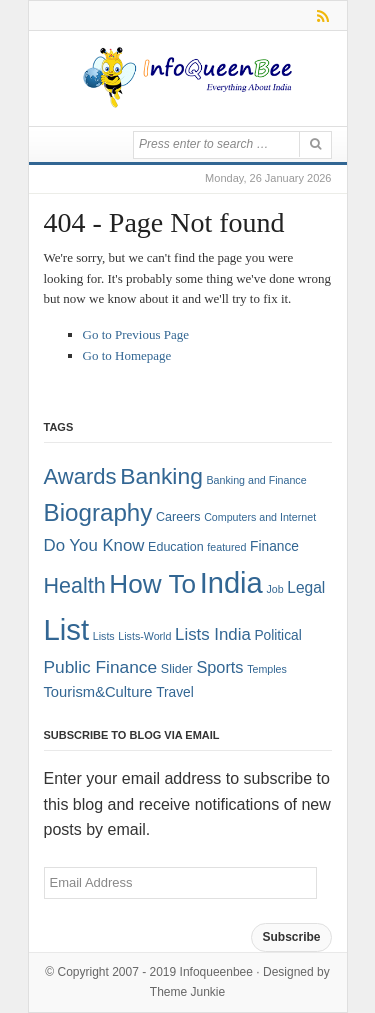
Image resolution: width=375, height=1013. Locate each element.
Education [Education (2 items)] (176, 547)
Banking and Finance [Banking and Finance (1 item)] (256, 480)
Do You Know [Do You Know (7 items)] (94, 545)
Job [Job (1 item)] (274, 589)
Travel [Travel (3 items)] (175, 692)
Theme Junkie (187, 992)
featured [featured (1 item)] (226, 547)
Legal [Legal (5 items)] (306, 587)
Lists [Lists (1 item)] (104, 636)
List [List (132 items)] (67, 629)
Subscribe (291, 937)
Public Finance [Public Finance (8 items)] (101, 667)
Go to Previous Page (136, 334)
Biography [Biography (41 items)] (98, 512)
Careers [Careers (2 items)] (178, 517)
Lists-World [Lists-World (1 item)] (144, 636)
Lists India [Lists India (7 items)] (213, 634)
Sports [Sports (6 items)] (219, 667)
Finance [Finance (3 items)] (274, 546)
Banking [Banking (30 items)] (161, 476)
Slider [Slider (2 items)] (177, 669)
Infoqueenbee (216, 972)
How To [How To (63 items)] (152, 584)
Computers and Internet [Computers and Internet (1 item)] (260, 517)
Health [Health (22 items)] (75, 586)
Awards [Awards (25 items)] (80, 476)
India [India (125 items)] (231, 583)
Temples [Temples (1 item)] (267, 669)
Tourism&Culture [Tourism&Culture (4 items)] (98, 692)
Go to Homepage (127, 355)
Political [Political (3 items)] (277, 635)
